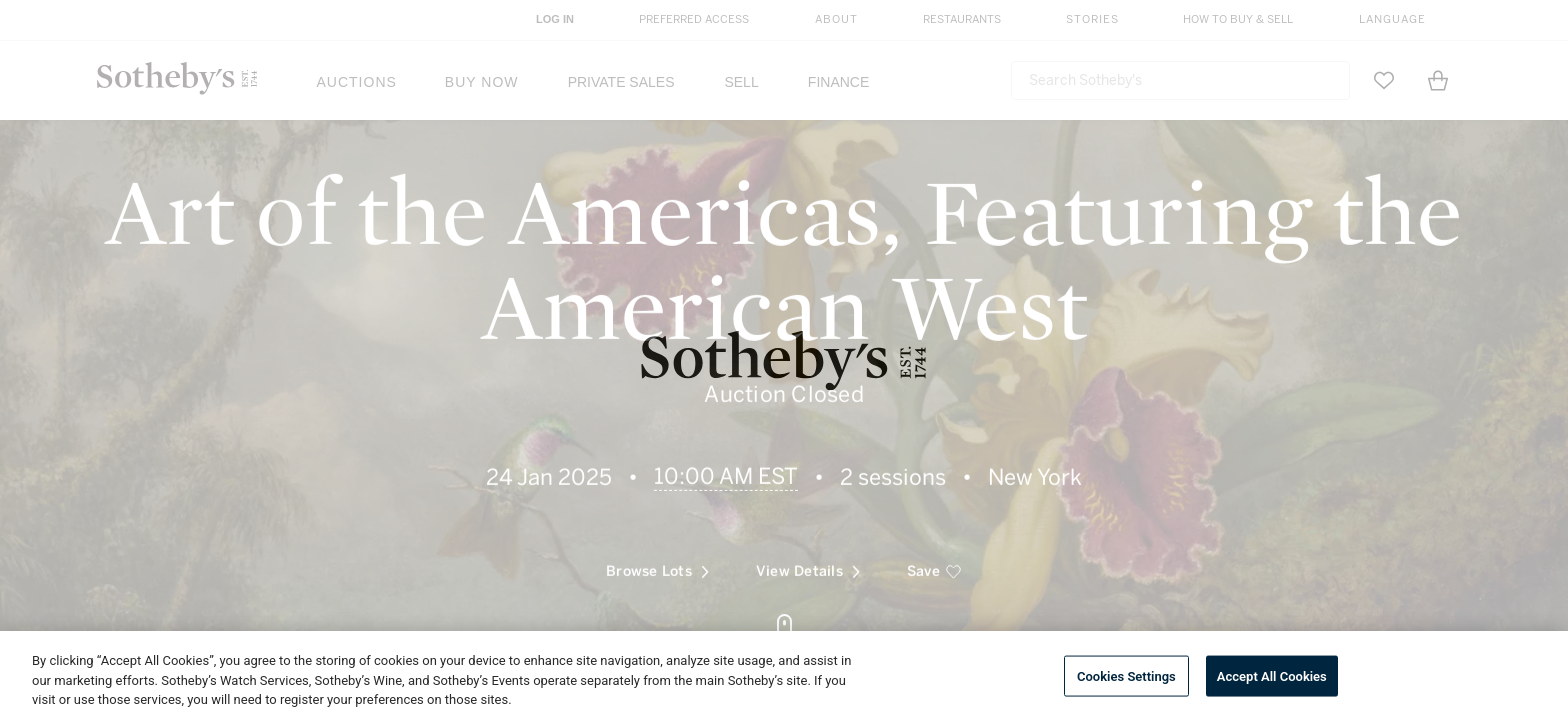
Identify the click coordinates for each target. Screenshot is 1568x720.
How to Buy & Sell (1238, 19)
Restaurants (962, 19)
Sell (741, 82)
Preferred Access (694, 19)
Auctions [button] (357, 82)
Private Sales (621, 82)
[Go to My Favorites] (1384, 80)
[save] (934, 555)
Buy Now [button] (482, 82)
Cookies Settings (1126, 675)
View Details (808, 554)
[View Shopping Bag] (1438, 80)
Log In (555, 19)
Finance (838, 82)
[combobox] (1180, 80)
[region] (784, 675)
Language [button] (1392, 19)
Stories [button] (1092, 19)
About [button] (836, 19)
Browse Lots (657, 554)
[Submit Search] (1327, 80)
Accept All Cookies (1272, 675)
